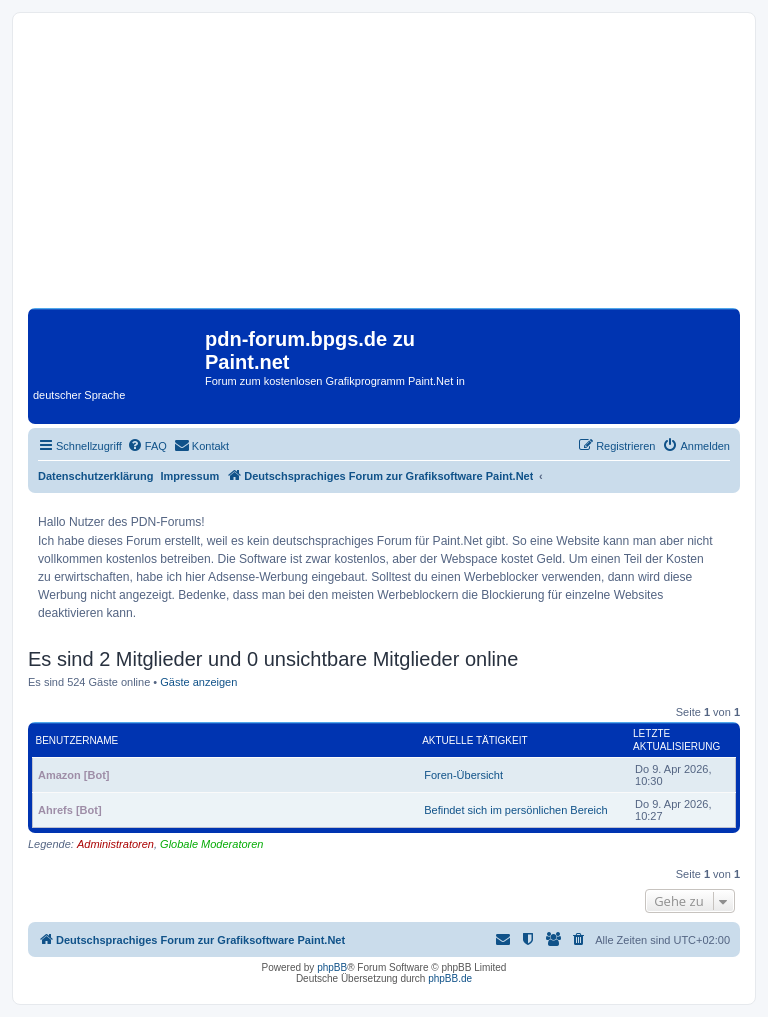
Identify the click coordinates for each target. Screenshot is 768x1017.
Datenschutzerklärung (96, 476)
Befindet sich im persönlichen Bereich (515, 810)
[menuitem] (147, 446)
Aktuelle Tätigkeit (474, 740)
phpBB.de (450, 978)
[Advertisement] (384, 168)
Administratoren (115, 844)
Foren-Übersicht (463, 775)
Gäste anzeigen (198, 682)
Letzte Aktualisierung (676, 740)
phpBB (332, 967)
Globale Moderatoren (211, 844)
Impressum (190, 476)
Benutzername (77, 740)
